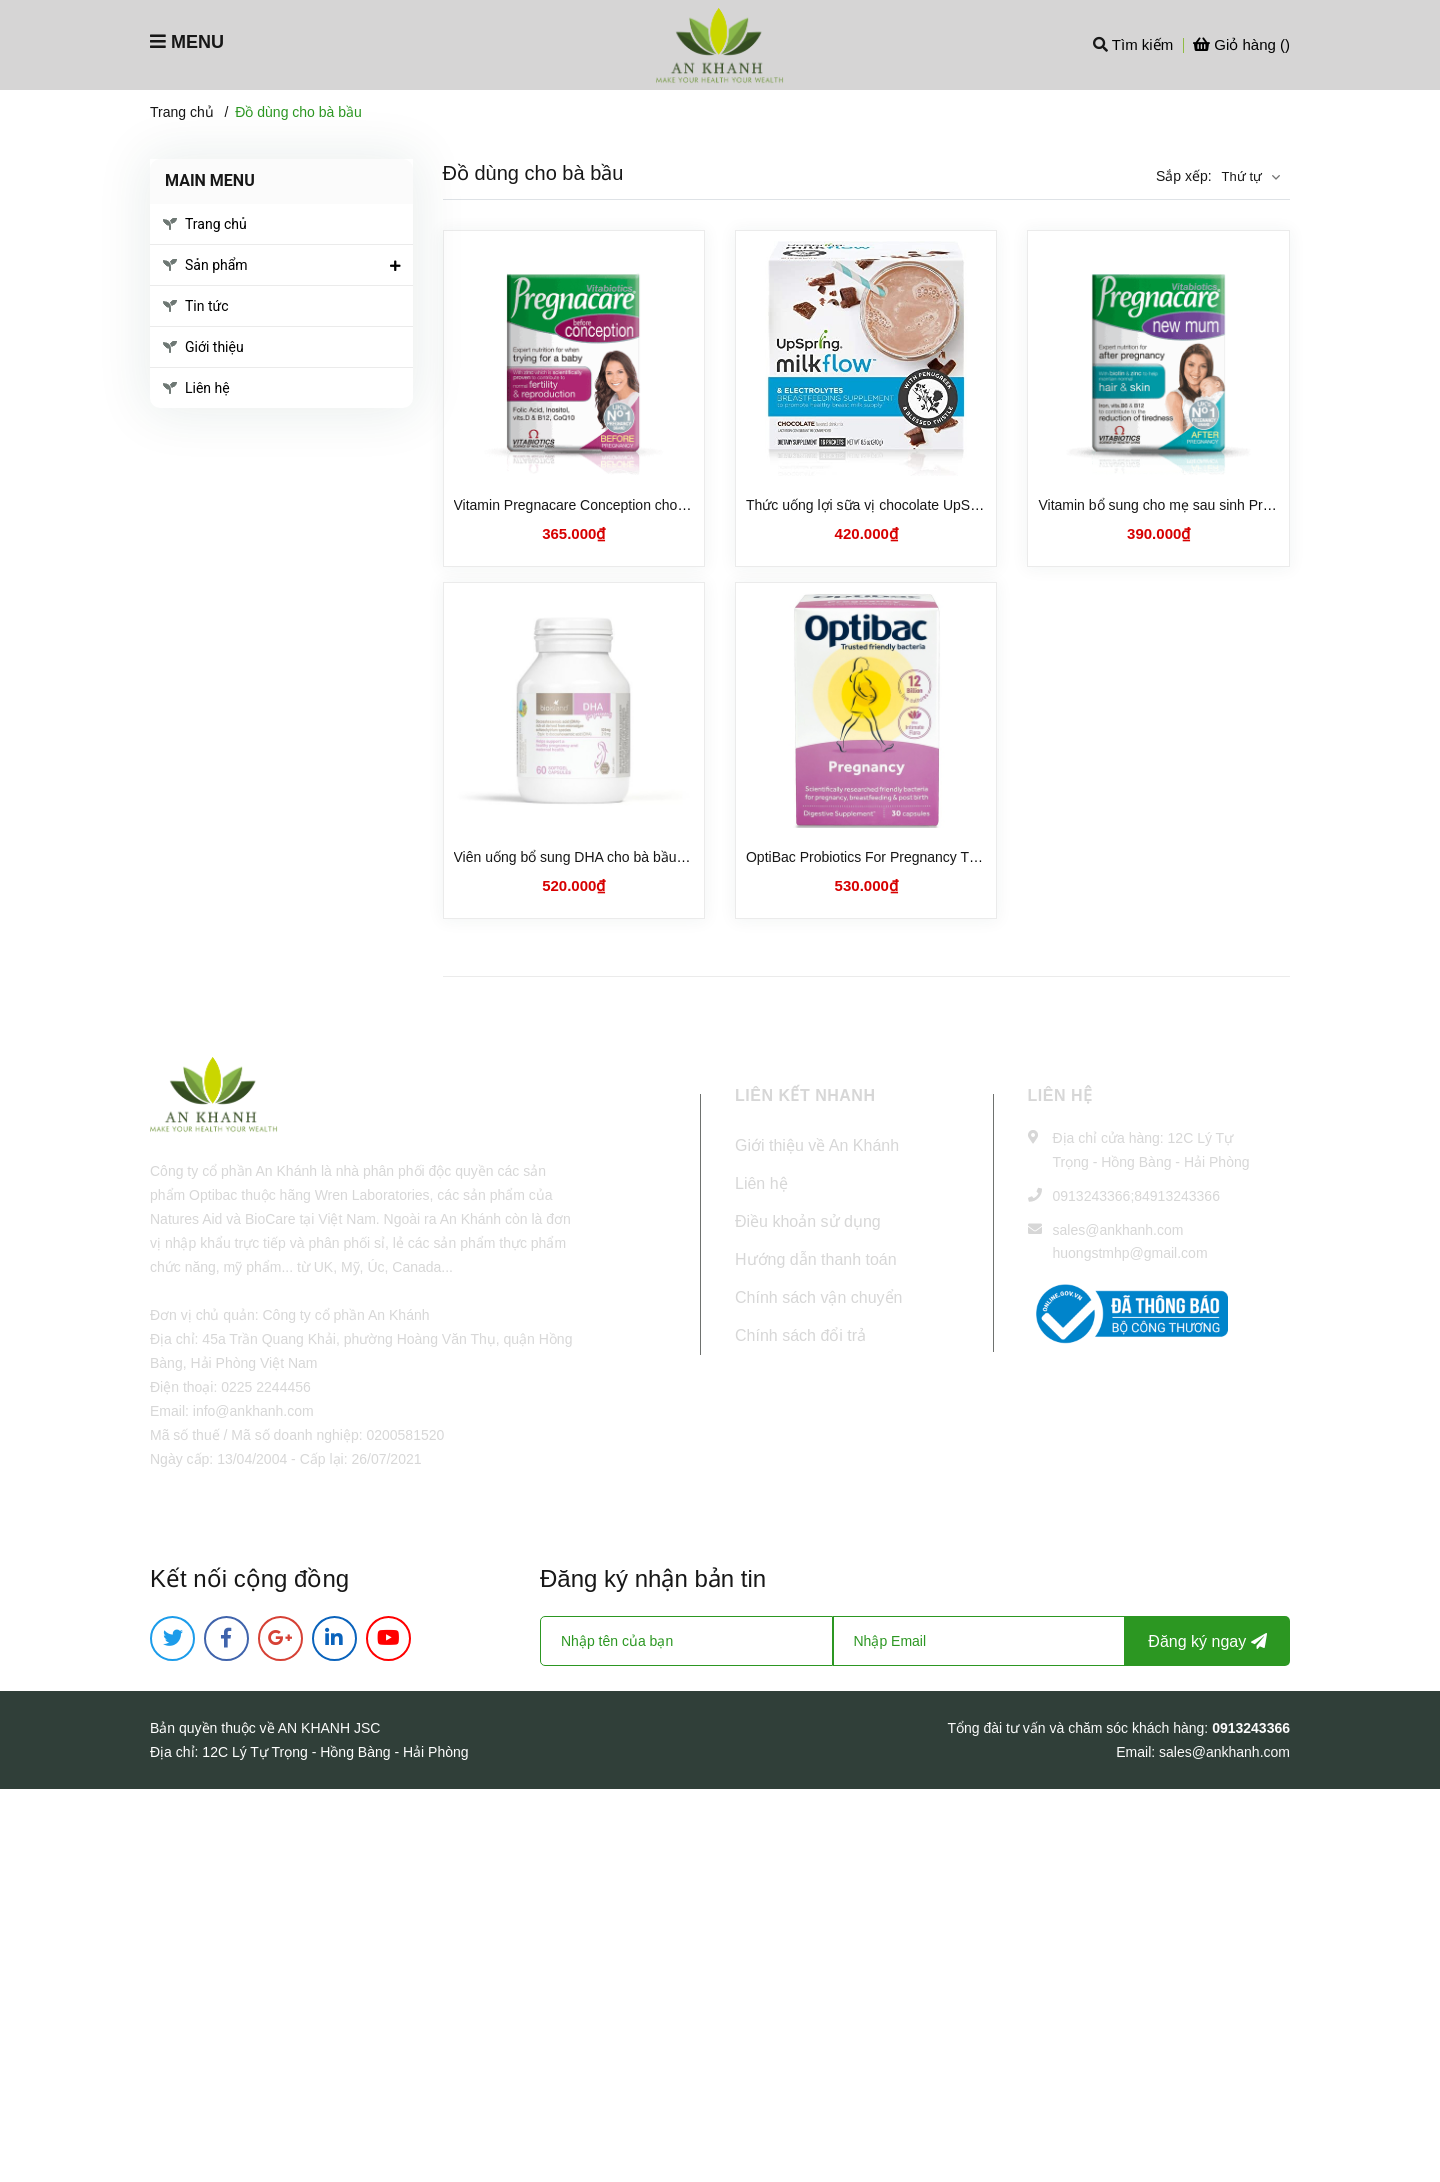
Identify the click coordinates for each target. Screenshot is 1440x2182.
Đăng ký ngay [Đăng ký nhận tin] (1207, 1641)
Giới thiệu (214, 347)
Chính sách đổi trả (800, 1335)
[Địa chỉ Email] (979, 1641)
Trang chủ (216, 224)
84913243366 (1177, 1196)
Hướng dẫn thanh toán (816, 1259)
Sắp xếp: (1184, 176)
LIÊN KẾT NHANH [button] (805, 1095)
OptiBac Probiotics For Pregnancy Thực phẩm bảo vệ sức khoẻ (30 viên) (972, 857)
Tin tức (207, 306)
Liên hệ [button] (1060, 1095)
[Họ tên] (686, 1641)
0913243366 (1092, 1196)
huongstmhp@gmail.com (1130, 1253)
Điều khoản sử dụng (808, 1221)
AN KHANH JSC (329, 1728)
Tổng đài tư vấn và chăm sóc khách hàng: (1079, 1728)
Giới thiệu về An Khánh (817, 1145)
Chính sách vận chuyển (818, 1297)
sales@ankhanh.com (1118, 1230)
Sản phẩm (216, 265)
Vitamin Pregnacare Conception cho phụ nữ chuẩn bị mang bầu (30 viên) (682, 505)
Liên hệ (207, 388)
